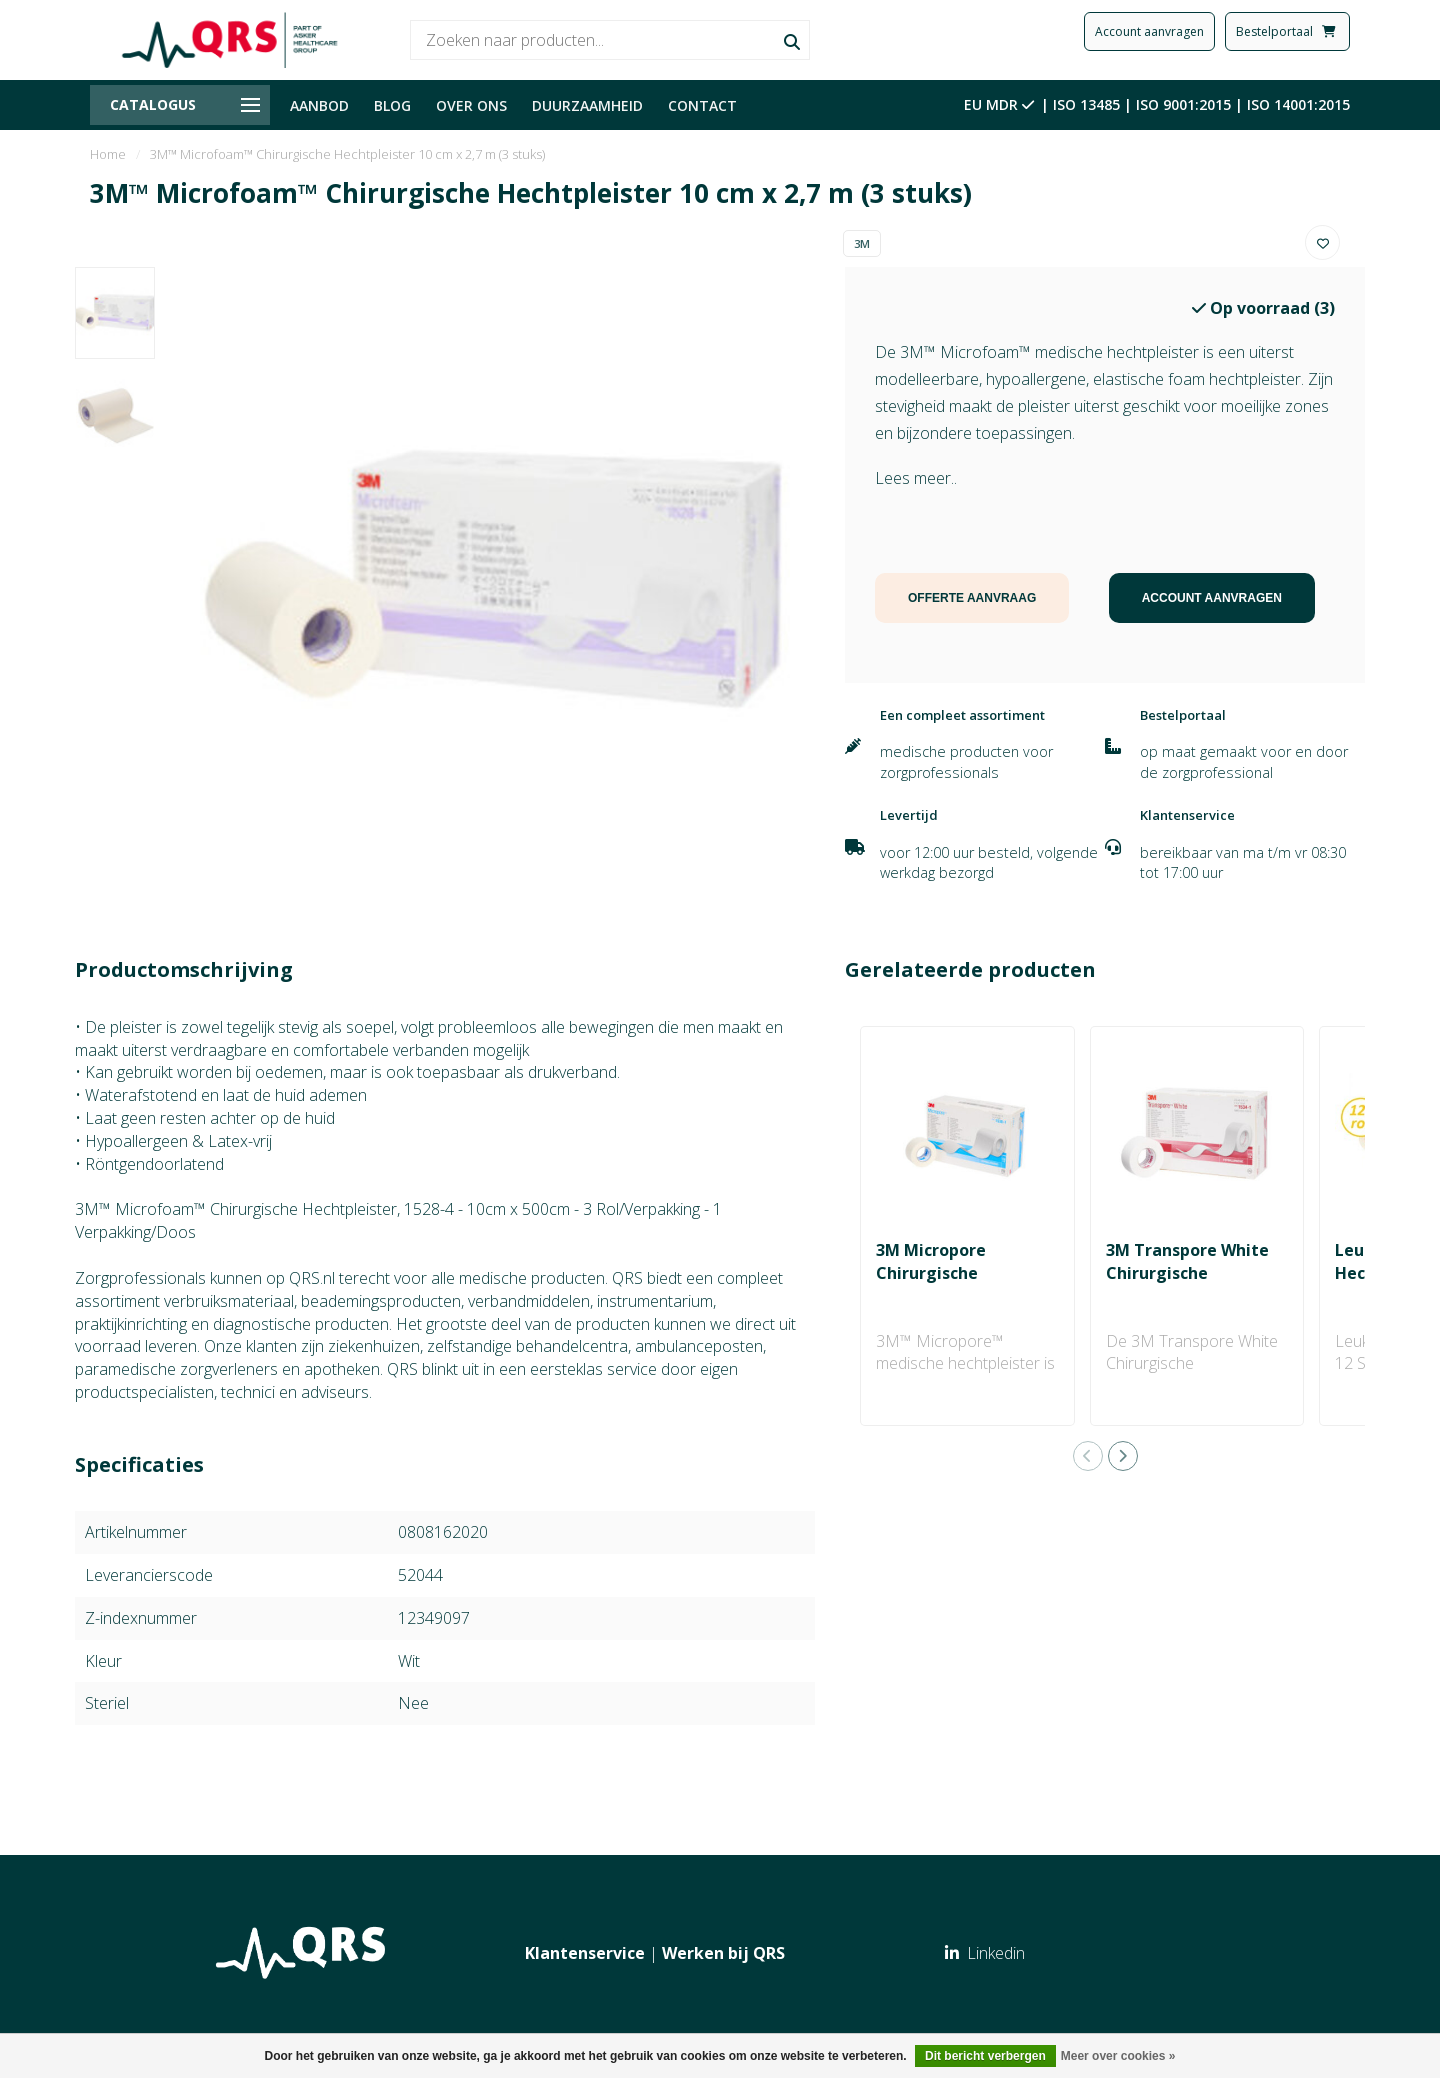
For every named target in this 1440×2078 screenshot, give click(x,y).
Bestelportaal (1287, 31)
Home (108, 154)
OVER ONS (471, 105)
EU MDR (1001, 104)
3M (862, 243)
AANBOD (319, 105)
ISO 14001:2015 (1298, 104)
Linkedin (985, 1953)
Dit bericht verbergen (985, 2056)
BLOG (392, 105)
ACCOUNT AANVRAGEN (1212, 598)
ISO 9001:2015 (1183, 104)
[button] (1088, 1456)
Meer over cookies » (1118, 2056)
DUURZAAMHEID (587, 105)
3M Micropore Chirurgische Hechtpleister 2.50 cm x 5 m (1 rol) (963, 1284)
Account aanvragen (1149, 31)
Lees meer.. (916, 478)
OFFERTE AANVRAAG (972, 598)
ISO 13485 (1086, 104)
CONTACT (702, 105)
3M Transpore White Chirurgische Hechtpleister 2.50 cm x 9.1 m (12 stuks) (1193, 1284)
